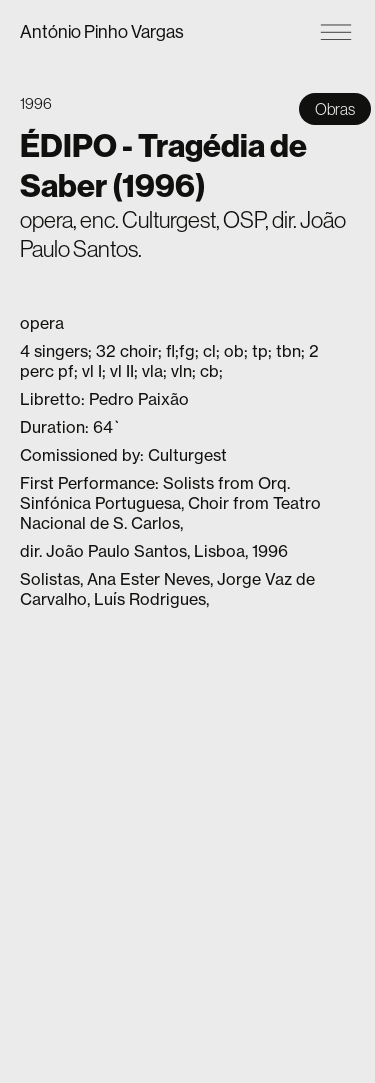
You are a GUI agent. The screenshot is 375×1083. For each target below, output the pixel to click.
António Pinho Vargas (102, 31)
